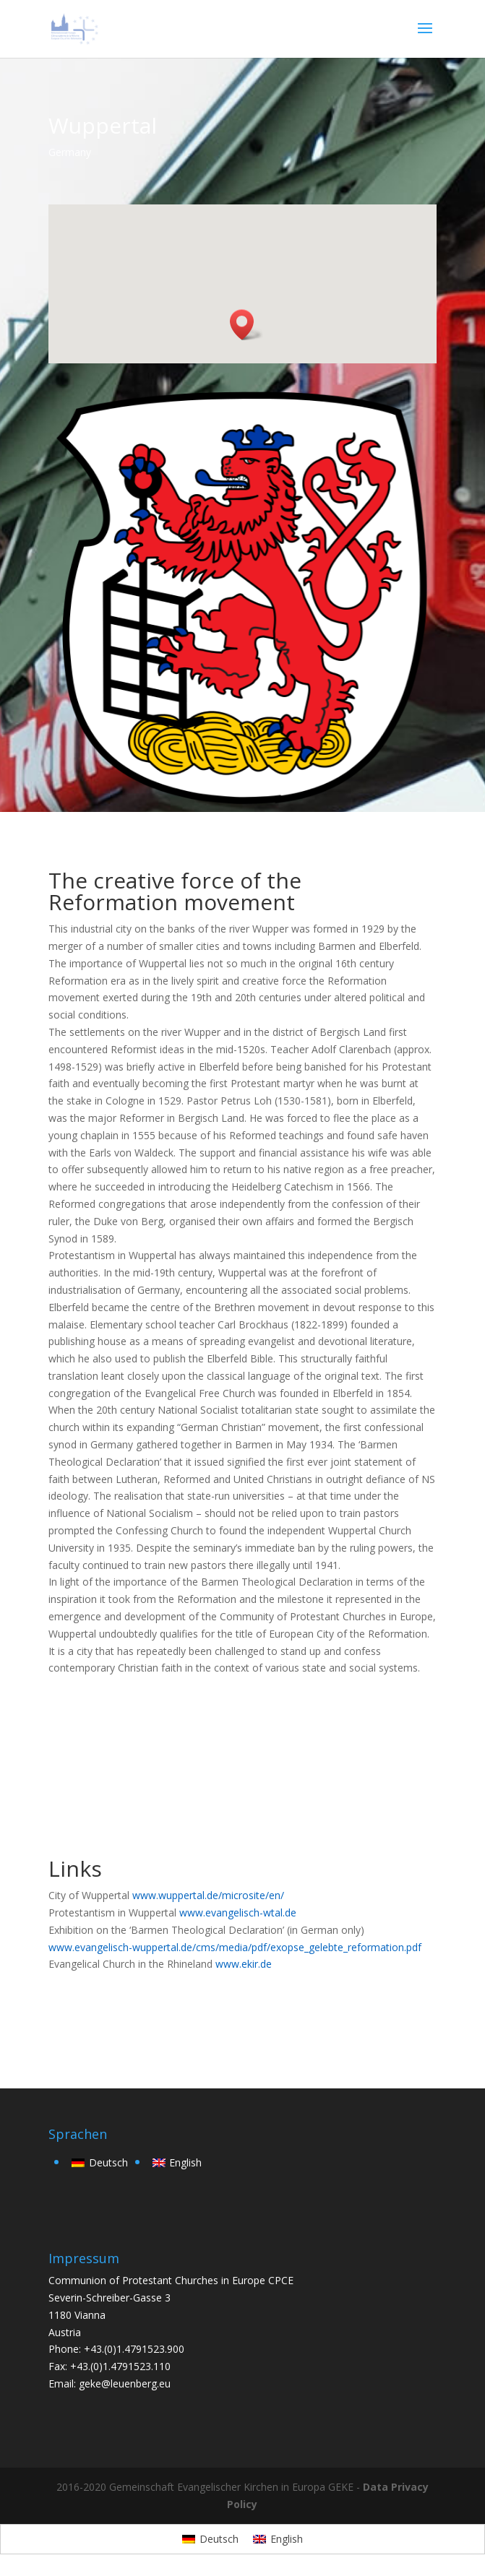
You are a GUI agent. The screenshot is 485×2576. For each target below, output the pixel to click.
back (80, 2012)
